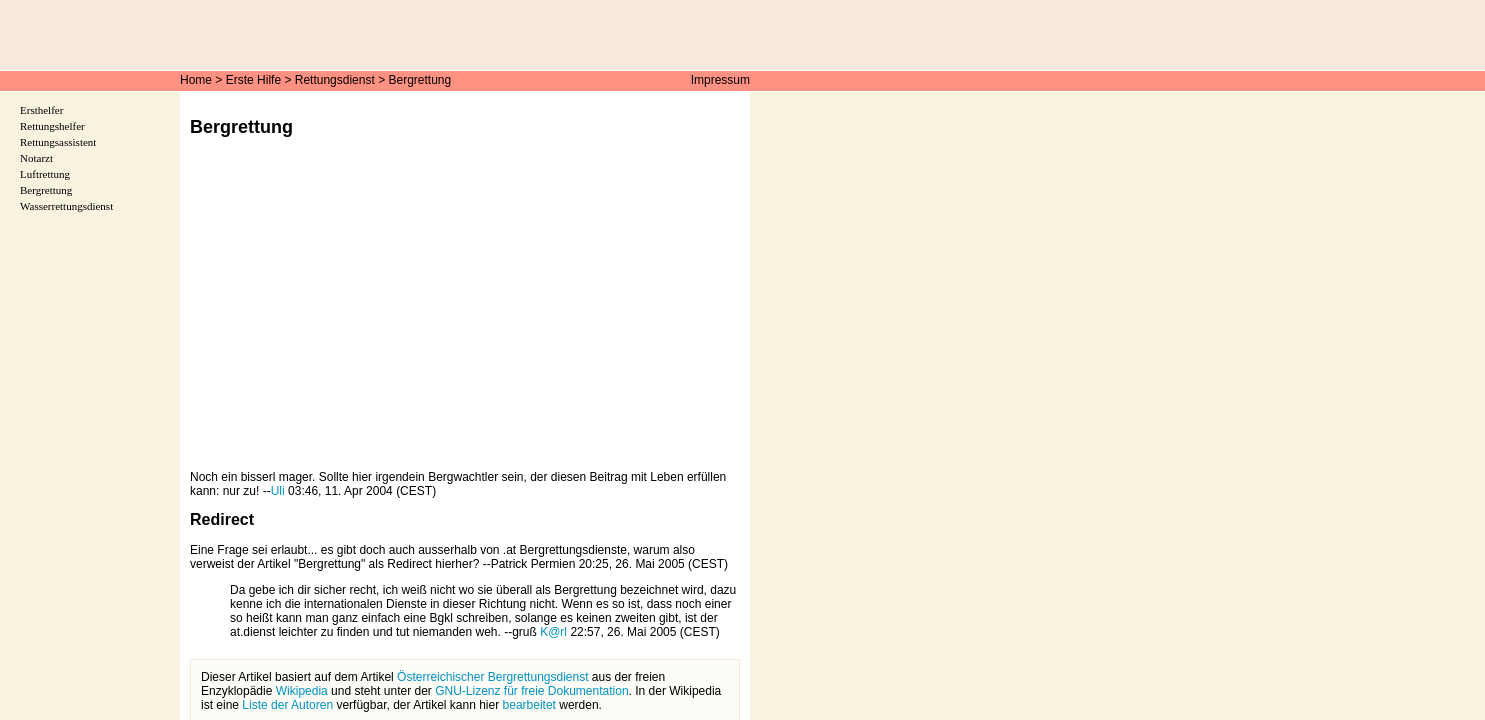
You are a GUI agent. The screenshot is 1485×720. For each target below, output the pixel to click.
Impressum (720, 80)
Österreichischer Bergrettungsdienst (492, 677)
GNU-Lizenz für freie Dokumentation (531, 691)
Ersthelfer (41, 110)
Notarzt (36, 158)
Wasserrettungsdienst (66, 206)
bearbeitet (529, 705)
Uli (278, 491)
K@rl (553, 632)
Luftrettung (45, 174)
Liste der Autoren (287, 705)
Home (196, 80)
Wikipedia (302, 691)
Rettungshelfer (52, 126)
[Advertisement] (465, 318)
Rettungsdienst (335, 80)
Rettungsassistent (58, 142)
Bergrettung (420, 80)
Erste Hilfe (253, 80)
